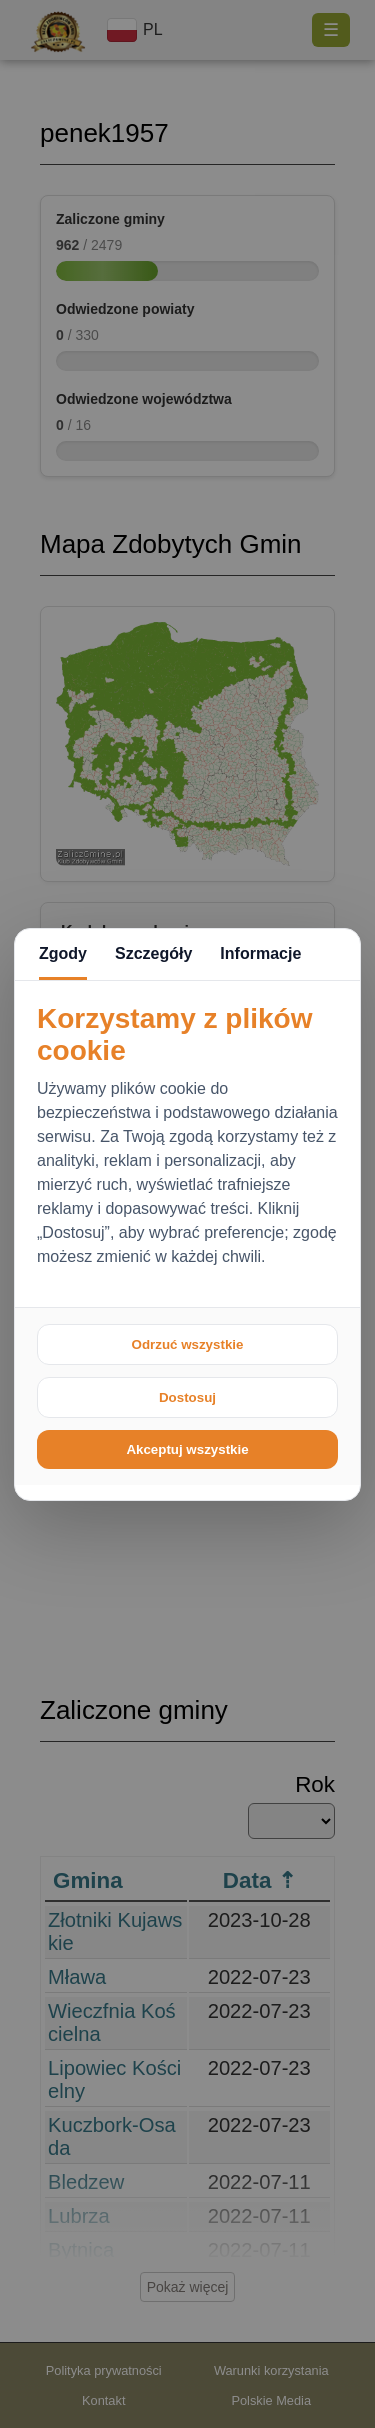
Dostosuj (187, 1397)
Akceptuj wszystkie (187, 1449)
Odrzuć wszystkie (188, 1344)
